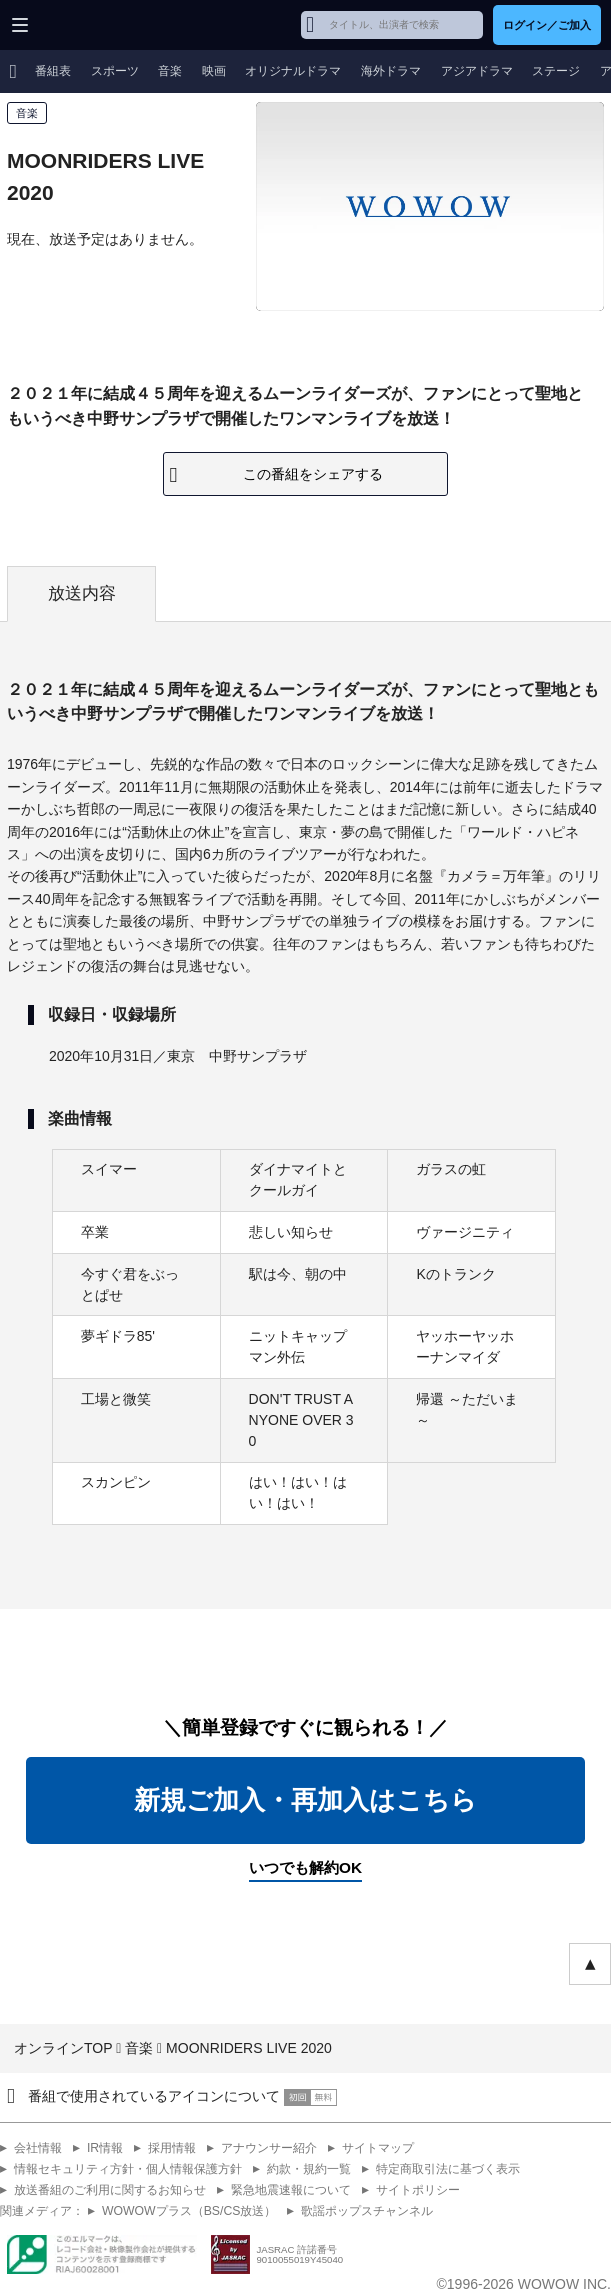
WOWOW (91, 25)
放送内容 (82, 593)
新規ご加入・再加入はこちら (305, 1800)
